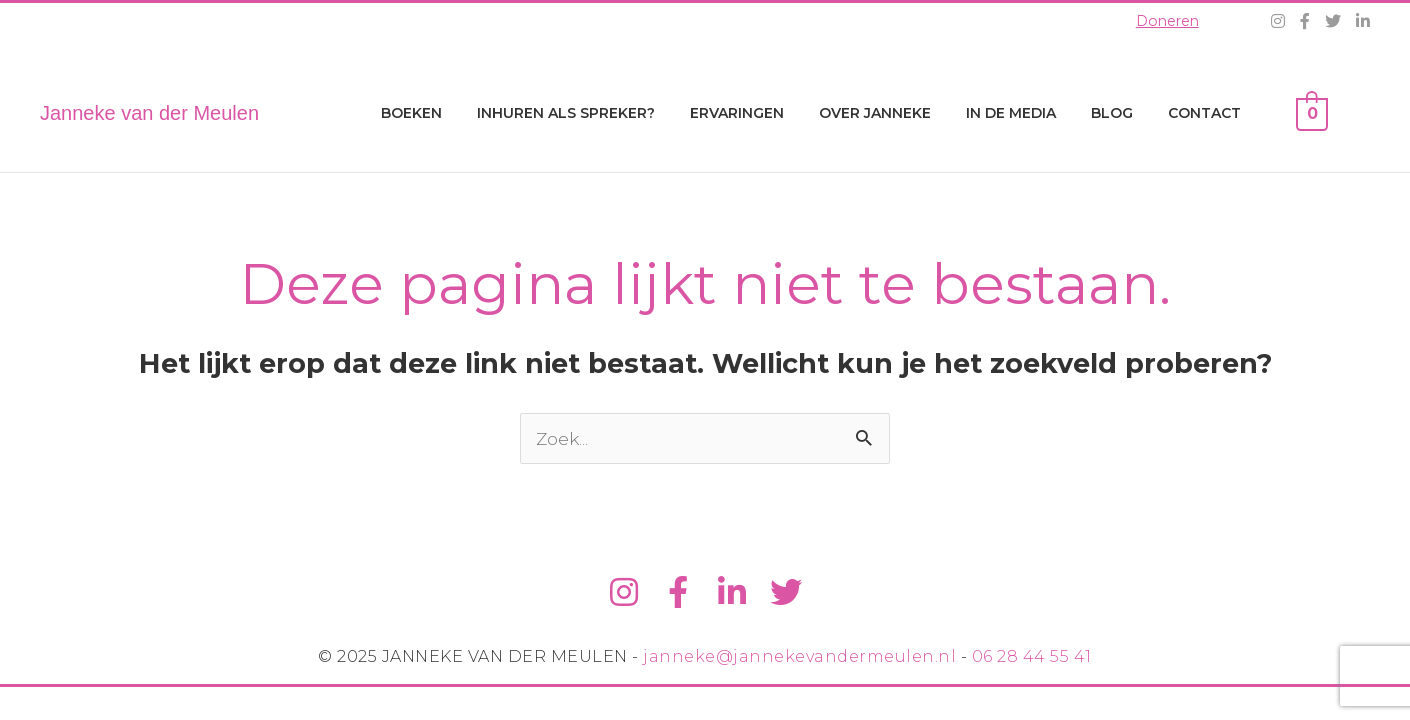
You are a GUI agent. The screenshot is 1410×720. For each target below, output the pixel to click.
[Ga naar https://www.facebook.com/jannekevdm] (677, 594)
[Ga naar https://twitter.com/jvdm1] (789, 594)
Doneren (1164, 20)
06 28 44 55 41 (1032, 660)
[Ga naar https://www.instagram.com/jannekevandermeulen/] (621, 594)
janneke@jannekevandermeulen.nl (799, 660)
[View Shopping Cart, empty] (1312, 113)
